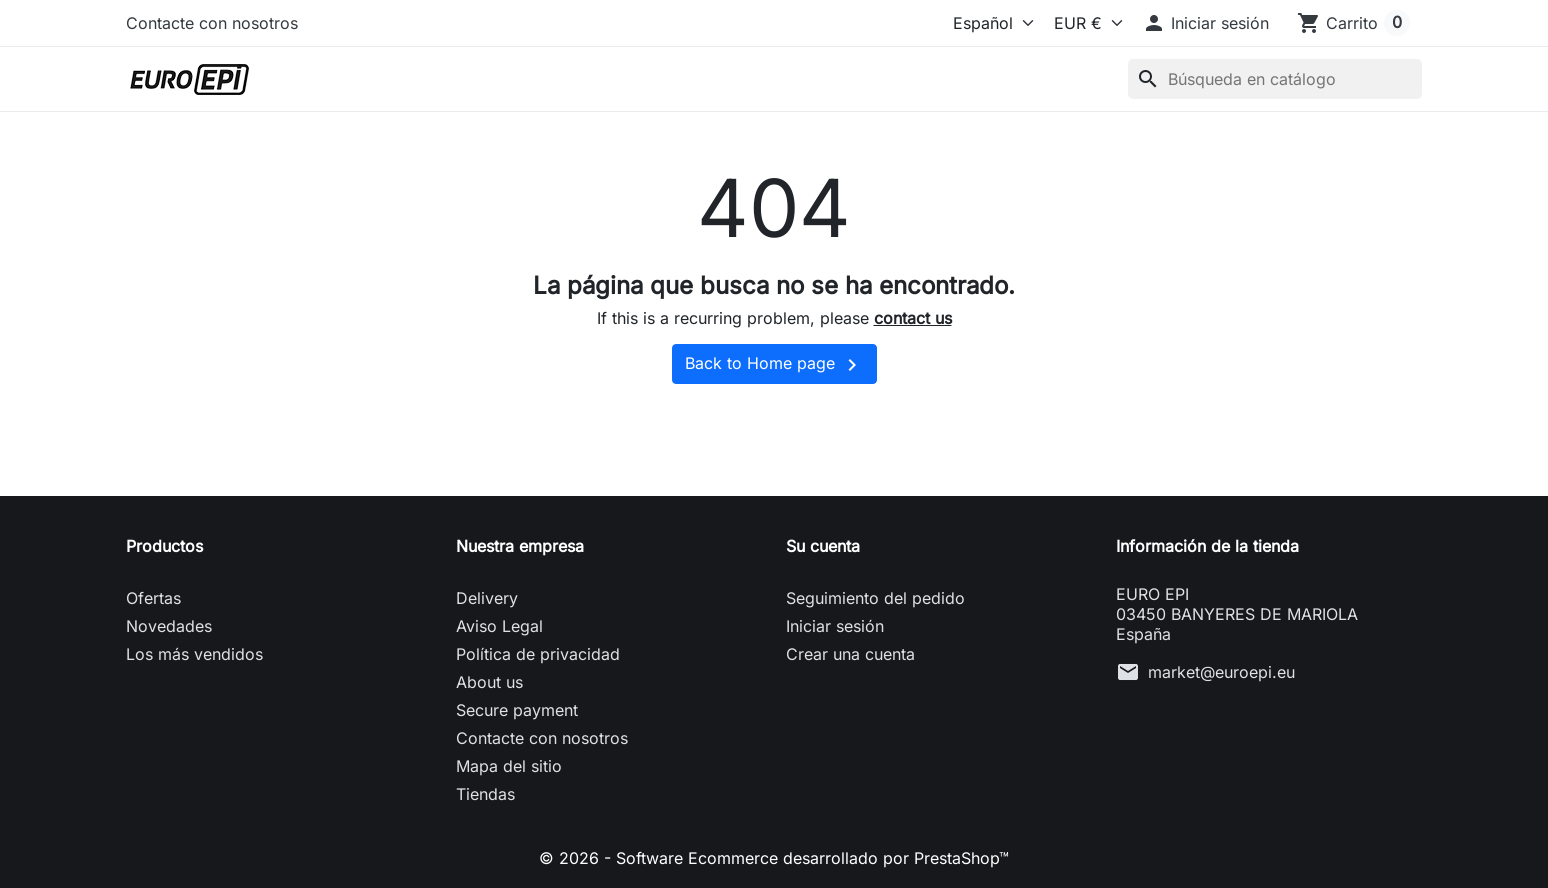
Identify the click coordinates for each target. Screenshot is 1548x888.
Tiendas (485, 794)
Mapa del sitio (509, 766)
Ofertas (153, 598)
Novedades (169, 626)
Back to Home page (774, 365)
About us (489, 682)
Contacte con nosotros (212, 23)
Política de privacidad (538, 654)
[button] (1205, 23)
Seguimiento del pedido (875, 598)
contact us (913, 318)
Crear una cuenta (850, 654)
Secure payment (517, 710)
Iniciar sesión (835, 626)
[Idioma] (978, 23)
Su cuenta (823, 546)
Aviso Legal (499, 626)
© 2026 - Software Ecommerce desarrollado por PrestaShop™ (774, 858)
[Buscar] (1275, 79)
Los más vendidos (194, 654)
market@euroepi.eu (1221, 672)
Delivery (487, 598)
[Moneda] (1083, 23)
